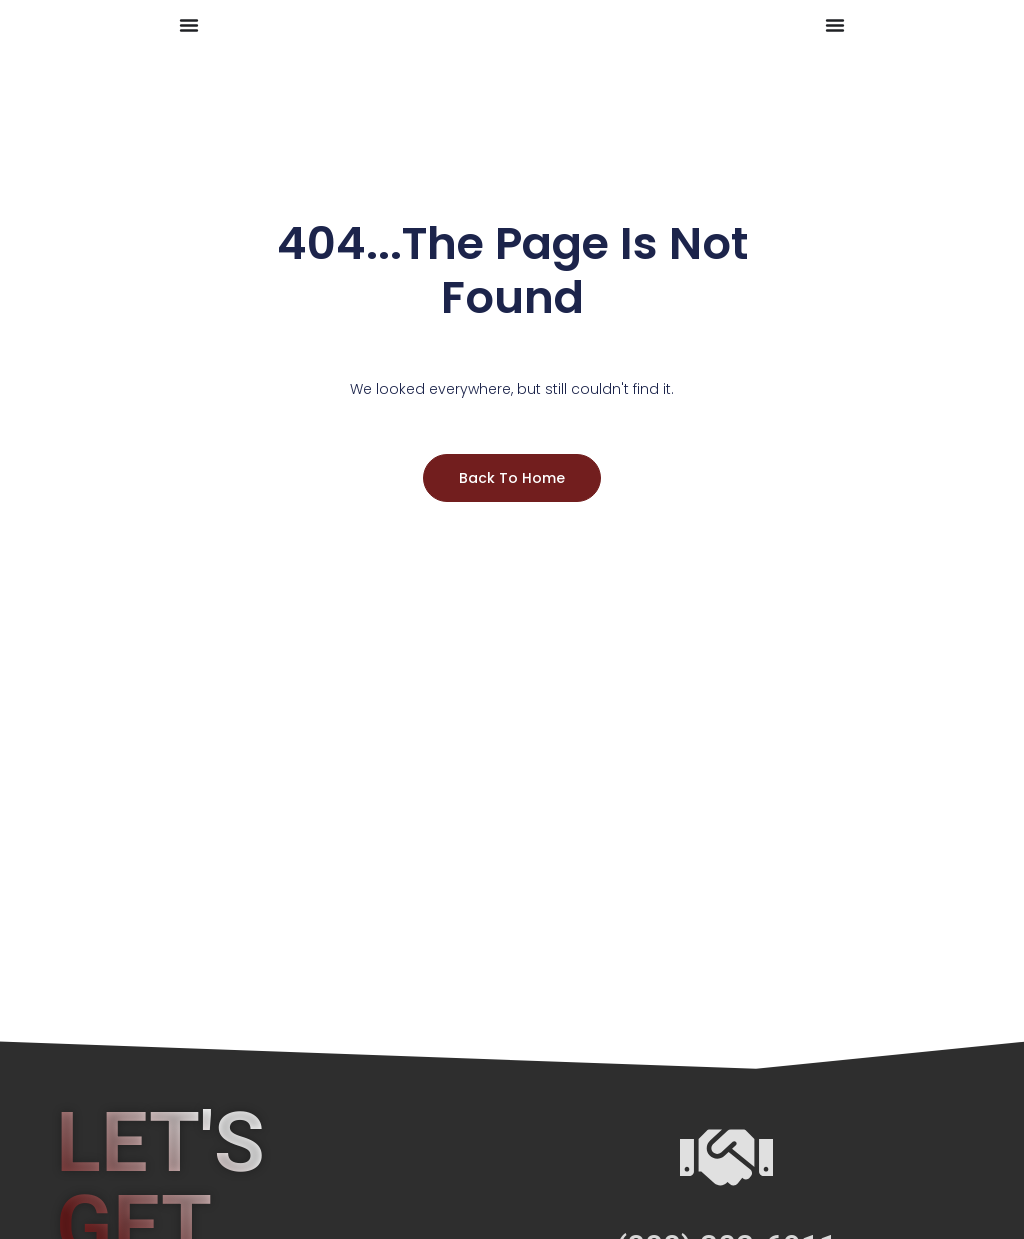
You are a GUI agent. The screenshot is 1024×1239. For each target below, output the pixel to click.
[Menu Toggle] (189, 25)
